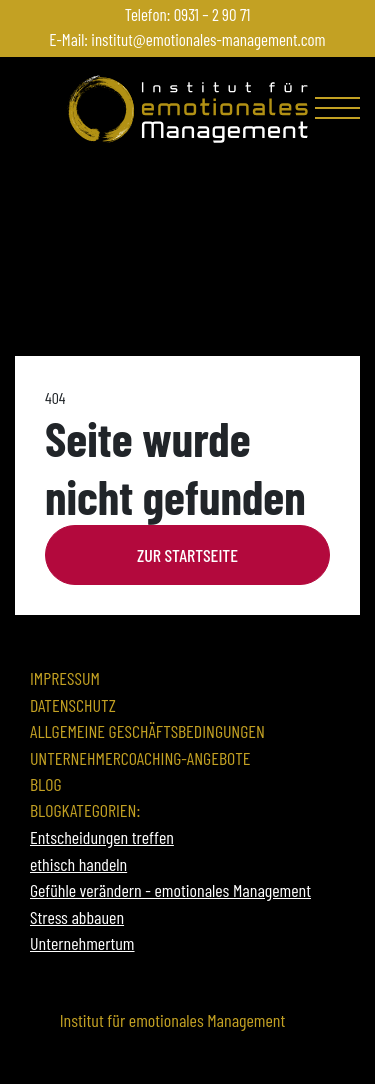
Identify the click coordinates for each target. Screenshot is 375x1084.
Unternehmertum (82, 943)
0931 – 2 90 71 (212, 14)
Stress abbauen (77, 917)
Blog (46, 784)
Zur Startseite (187, 555)
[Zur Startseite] (188, 109)
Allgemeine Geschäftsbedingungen (147, 731)
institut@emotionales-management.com (208, 39)
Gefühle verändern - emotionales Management (170, 890)
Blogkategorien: (85, 810)
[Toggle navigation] (340, 112)
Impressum (65, 678)
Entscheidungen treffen (102, 837)
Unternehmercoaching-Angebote (140, 758)
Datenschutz (73, 705)
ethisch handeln (78, 864)
